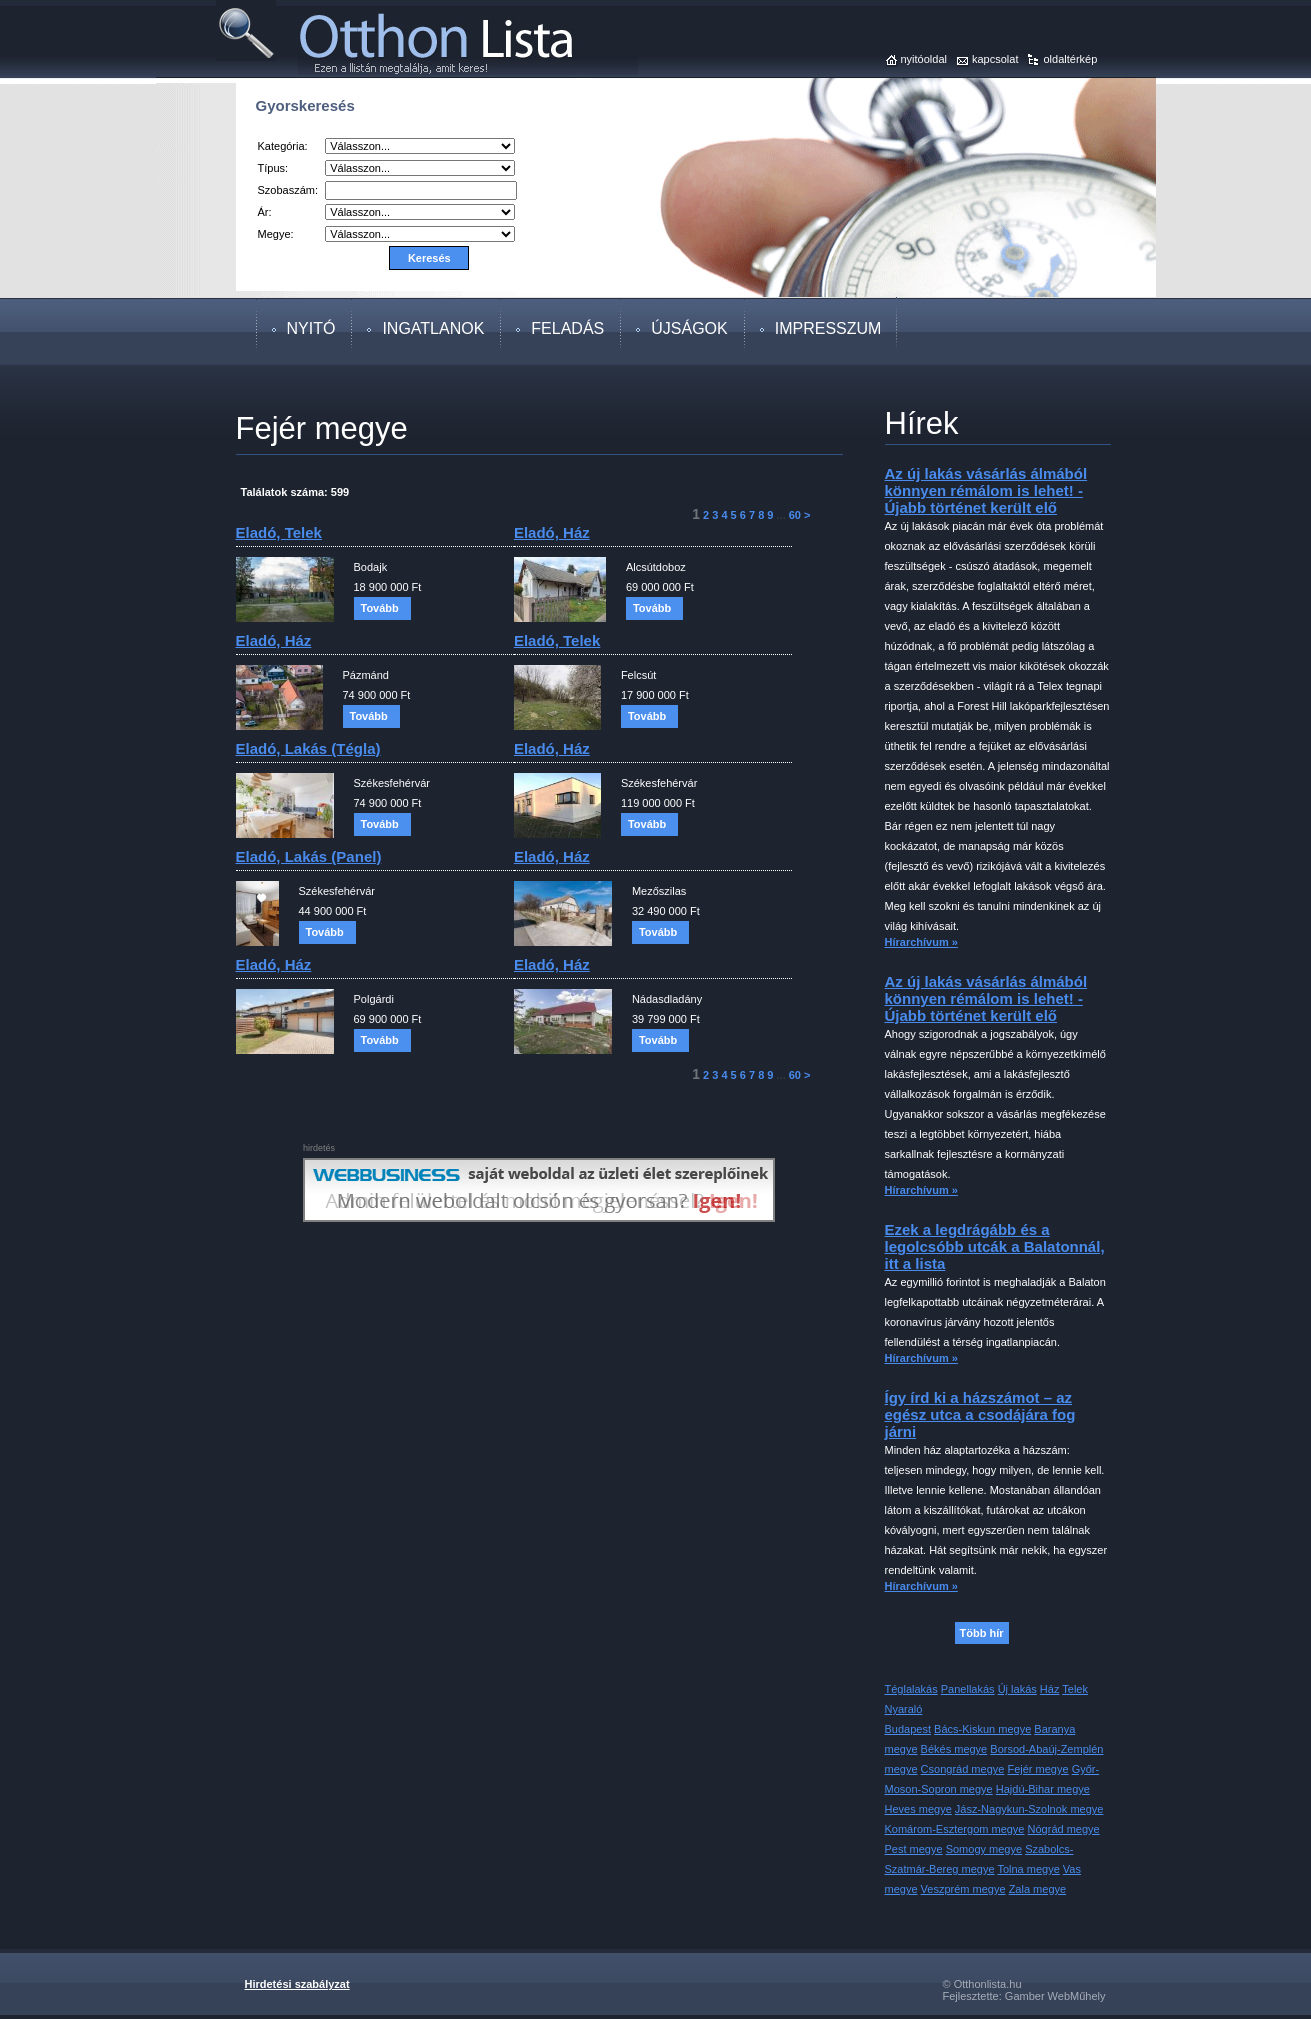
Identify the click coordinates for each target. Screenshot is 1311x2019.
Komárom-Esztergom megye (955, 1829)
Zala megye (1037, 1889)
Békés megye (954, 1749)
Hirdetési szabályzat (297, 1984)
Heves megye (918, 1809)
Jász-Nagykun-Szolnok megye (1029, 1809)
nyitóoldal (924, 59)
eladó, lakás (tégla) (308, 748)
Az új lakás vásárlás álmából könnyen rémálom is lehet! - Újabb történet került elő (986, 490)
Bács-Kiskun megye (982, 1729)
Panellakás (968, 1689)
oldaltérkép (1070, 59)
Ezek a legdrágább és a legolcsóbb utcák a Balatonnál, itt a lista (995, 1246)
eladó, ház (552, 532)
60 (795, 515)
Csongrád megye (963, 1769)
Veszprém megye (963, 1889)
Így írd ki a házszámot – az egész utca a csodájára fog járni (980, 1414)
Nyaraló (904, 1709)
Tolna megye (1028, 1869)
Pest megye (914, 1849)
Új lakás (1017, 1689)
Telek (1075, 1689)
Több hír (982, 1633)
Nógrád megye (1064, 1829)
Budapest (908, 1729)
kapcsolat (995, 59)
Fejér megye (1037, 1769)
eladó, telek (279, 532)
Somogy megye (984, 1849)
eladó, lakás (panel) (309, 856)
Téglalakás (911, 1689)
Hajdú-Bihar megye (1043, 1789)
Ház (1050, 1689)
